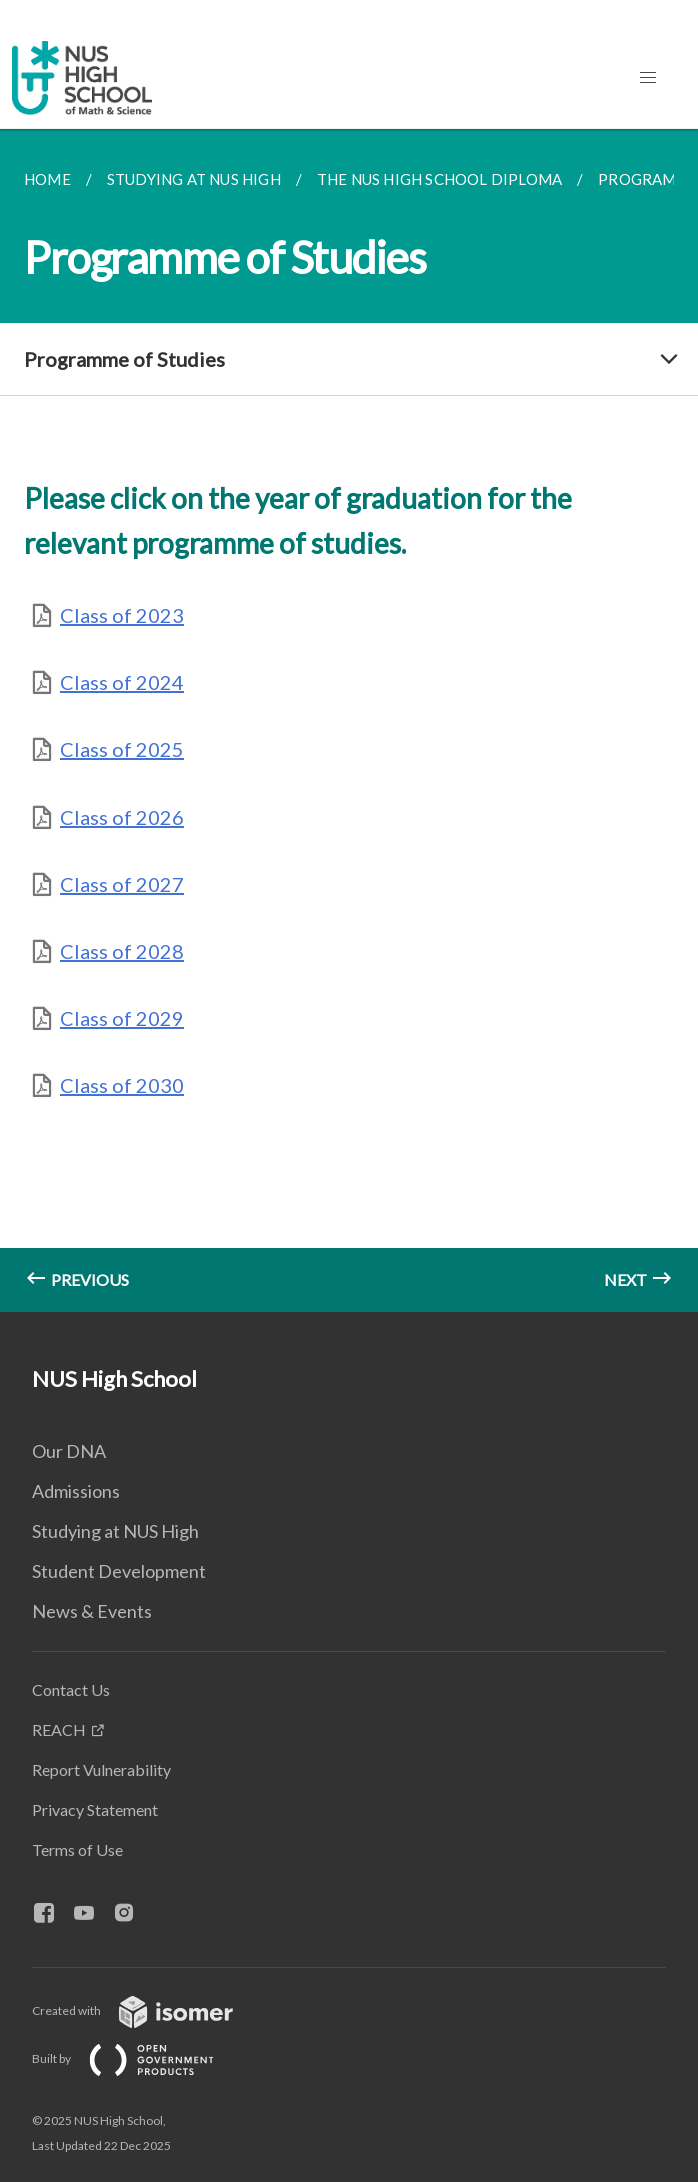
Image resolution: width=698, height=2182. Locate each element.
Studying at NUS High (115, 1531)
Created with (148, 2010)
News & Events (92, 1611)
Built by (139, 2058)
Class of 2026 (122, 817)
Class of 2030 (122, 1085)
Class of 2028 (122, 951)
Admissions (76, 1491)
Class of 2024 (122, 682)
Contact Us (71, 1689)
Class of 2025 (122, 749)
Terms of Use (77, 1849)
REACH (59, 1729)
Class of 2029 (122, 1018)
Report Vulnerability (101, 1769)
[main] (349, 720)
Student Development (119, 1571)
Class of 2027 (122, 884)
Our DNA (69, 1451)
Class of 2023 (122, 615)
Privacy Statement (95, 1809)
